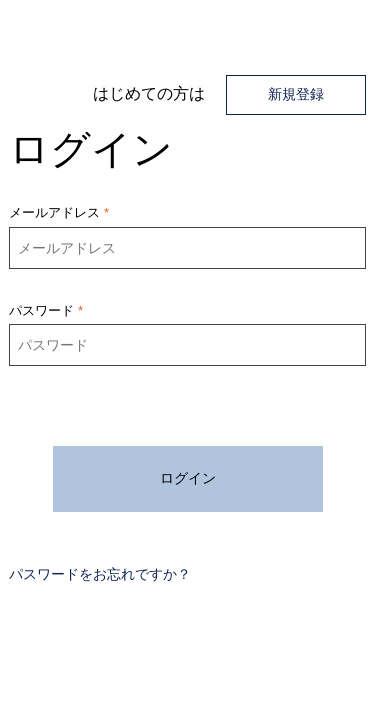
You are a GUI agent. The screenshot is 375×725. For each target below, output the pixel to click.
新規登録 (296, 94)
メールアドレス (54, 212)
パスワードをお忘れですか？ (100, 574)
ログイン (188, 478)
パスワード (41, 310)
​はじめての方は (149, 93)
